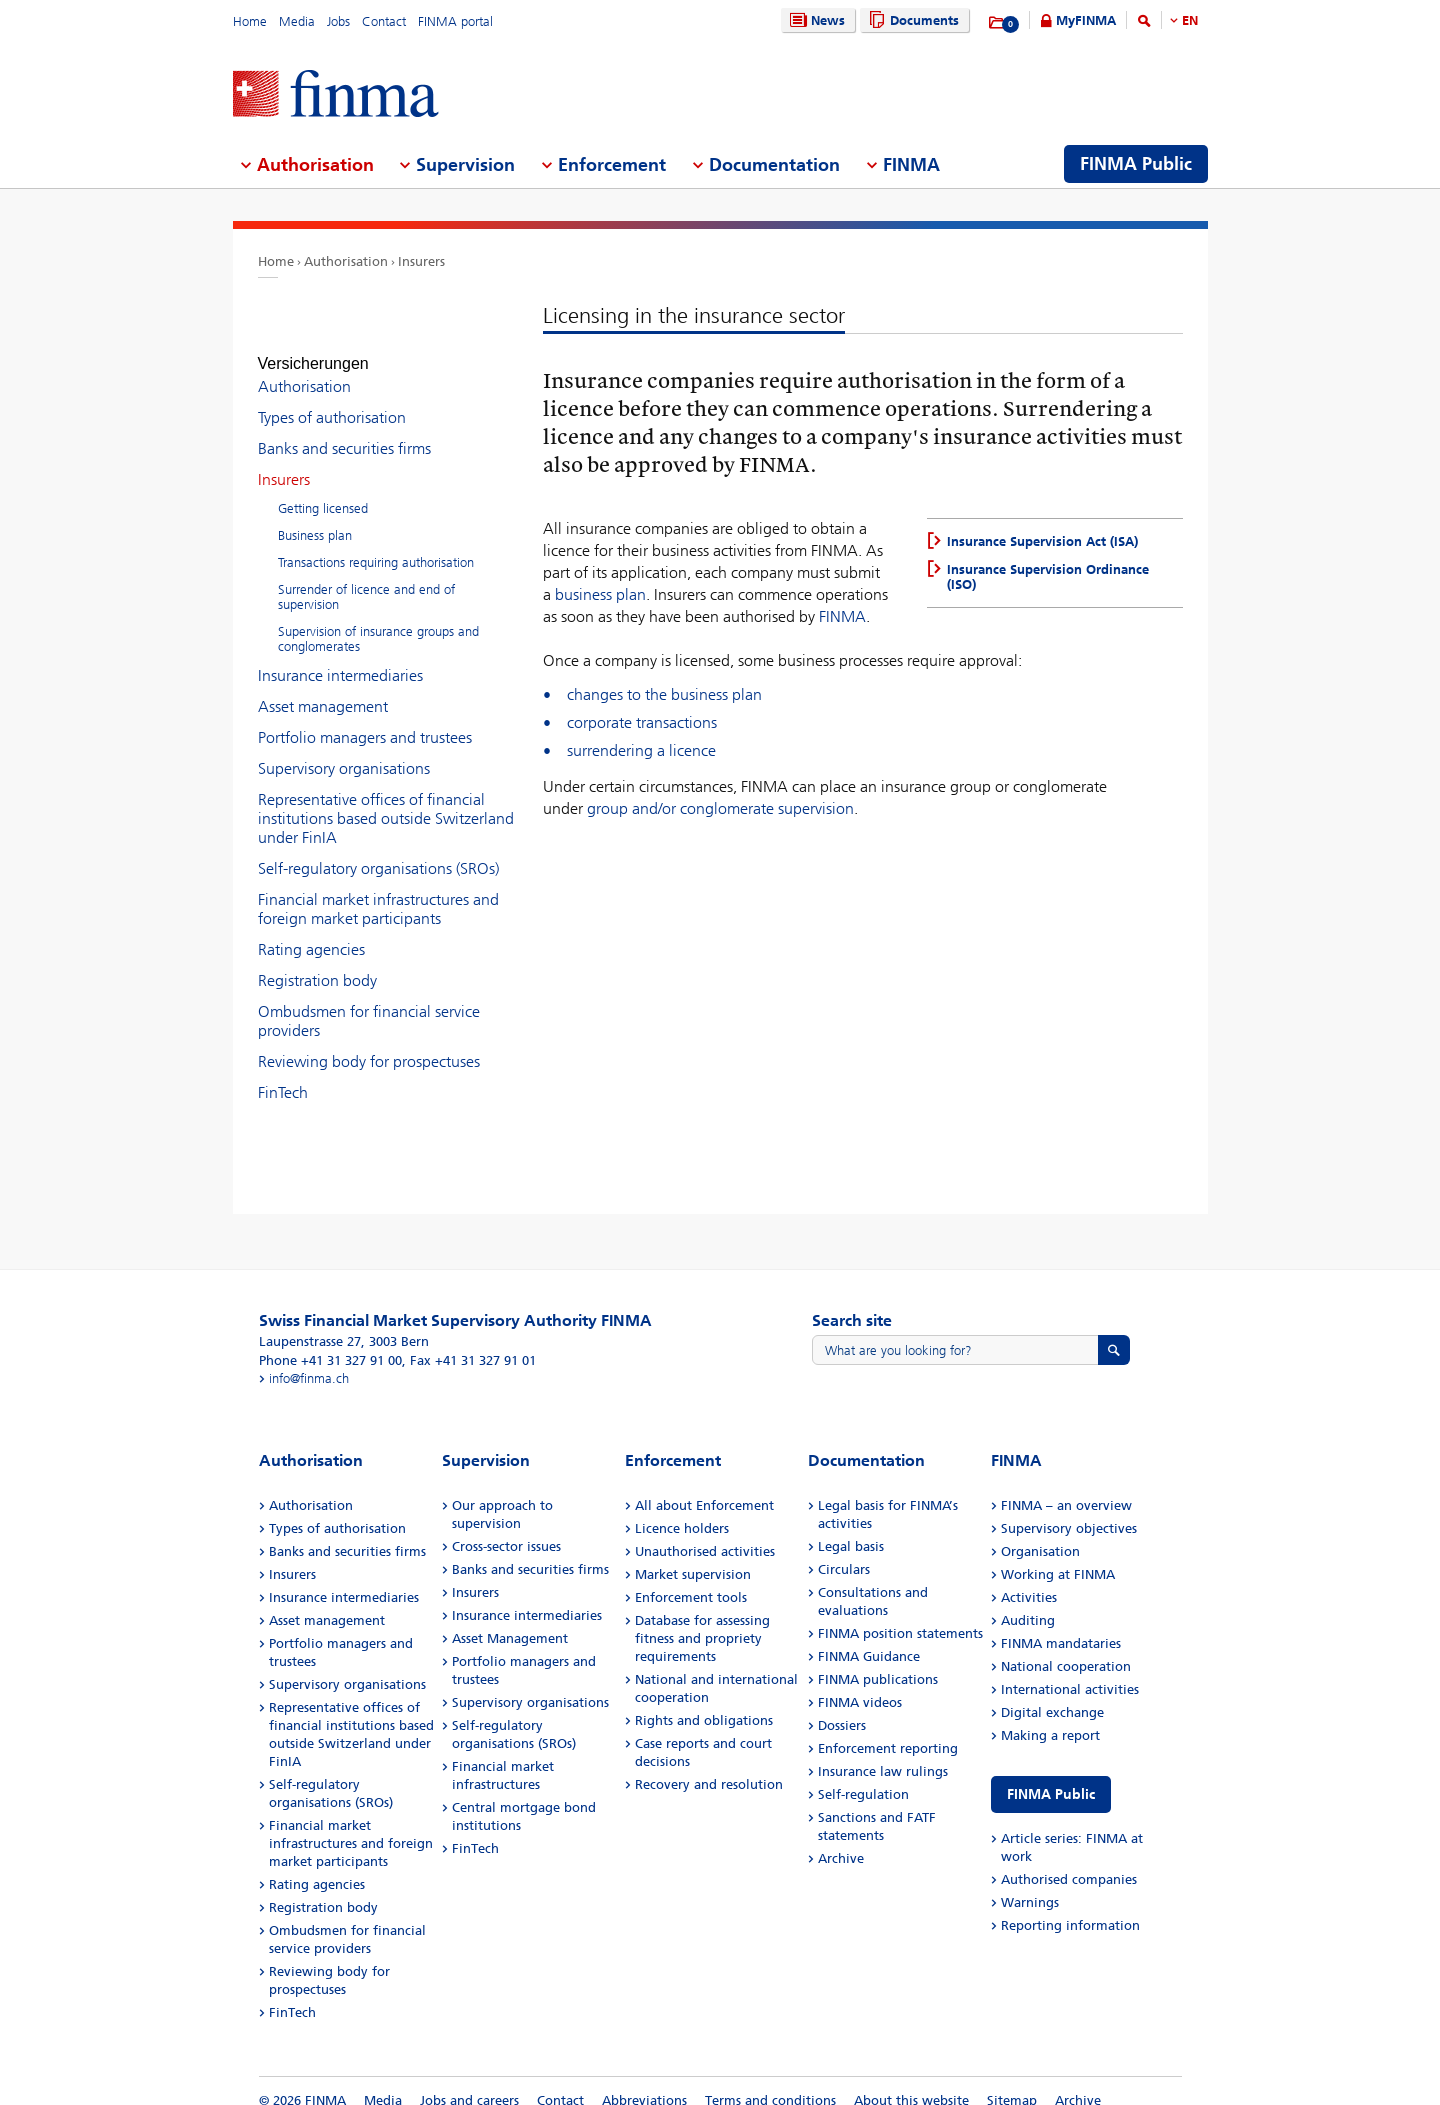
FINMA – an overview (1066, 1487)
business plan (600, 594)
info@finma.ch (309, 1360)
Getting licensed (323, 490)
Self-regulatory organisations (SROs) (378, 850)
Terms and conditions (770, 2082)
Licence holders (682, 1510)
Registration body (317, 962)
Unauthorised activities (705, 1533)
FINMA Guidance (869, 1638)
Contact (384, 21)
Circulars (844, 1551)
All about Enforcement (704, 1487)
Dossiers (842, 1707)
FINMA (842, 616)
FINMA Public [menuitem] (1136, 164)
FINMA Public (1051, 1776)
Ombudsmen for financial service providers (369, 1003)
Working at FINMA (1058, 1556)
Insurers (421, 261)
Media (297, 21)
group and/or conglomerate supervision (720, 808)
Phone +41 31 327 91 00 (330, 1342)
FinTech (283, 1074)
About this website (911, 2082)
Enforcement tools (691, 1579)
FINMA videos (860, 1684)
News (815, 20)
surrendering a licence (641, 750)
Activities (1029, 1579)
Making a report (1050, 1717)
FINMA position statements (900, 1615)
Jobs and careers (469, 2082)
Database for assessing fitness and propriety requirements (702, 1620)
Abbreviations (644, 2082)
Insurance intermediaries (340, 657)
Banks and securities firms (344, 430)
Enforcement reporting (888, 1730)
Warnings (1030, 1884)
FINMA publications (878, 1661)
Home (250, 21)
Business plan (315, 517)
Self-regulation (863, 1776)
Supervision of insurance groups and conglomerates (378, 621)
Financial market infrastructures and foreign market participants (378, 891)
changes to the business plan (664, 694)
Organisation (1040, 1533)
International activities (1070, 1671)
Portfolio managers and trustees (365, 719)
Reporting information (1070, 1907)
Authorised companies (1069, 1861)
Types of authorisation (332, 399)
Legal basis (851, 1528)
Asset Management (510, 1620)
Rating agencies (311, 931)
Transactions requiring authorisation (376, 544)
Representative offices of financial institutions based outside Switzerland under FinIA (386, 800)
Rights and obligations (704, 1702)
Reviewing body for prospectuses (369, 1043)
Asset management (323, 688)
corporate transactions (642, 722)
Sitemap (1012, 2082)
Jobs (338, 21)
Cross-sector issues (506, 1528)
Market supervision (693, 1556)
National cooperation (1066, 1648)
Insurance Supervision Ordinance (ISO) (1048, 577)
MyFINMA (1086, 20)
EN (1190, 20)
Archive (841, 1840)
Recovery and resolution (709, 1766)
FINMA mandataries (1061, 1625)
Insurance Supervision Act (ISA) (1042, 541)
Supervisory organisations (344, 750)
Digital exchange (1052, 1694)
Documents (911, 20)
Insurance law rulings (883, 1753)
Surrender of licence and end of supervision (366, 579)
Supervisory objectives (1069, 1510)
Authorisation (346, 261)
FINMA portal (455, 21)
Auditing (1028, 1602)
